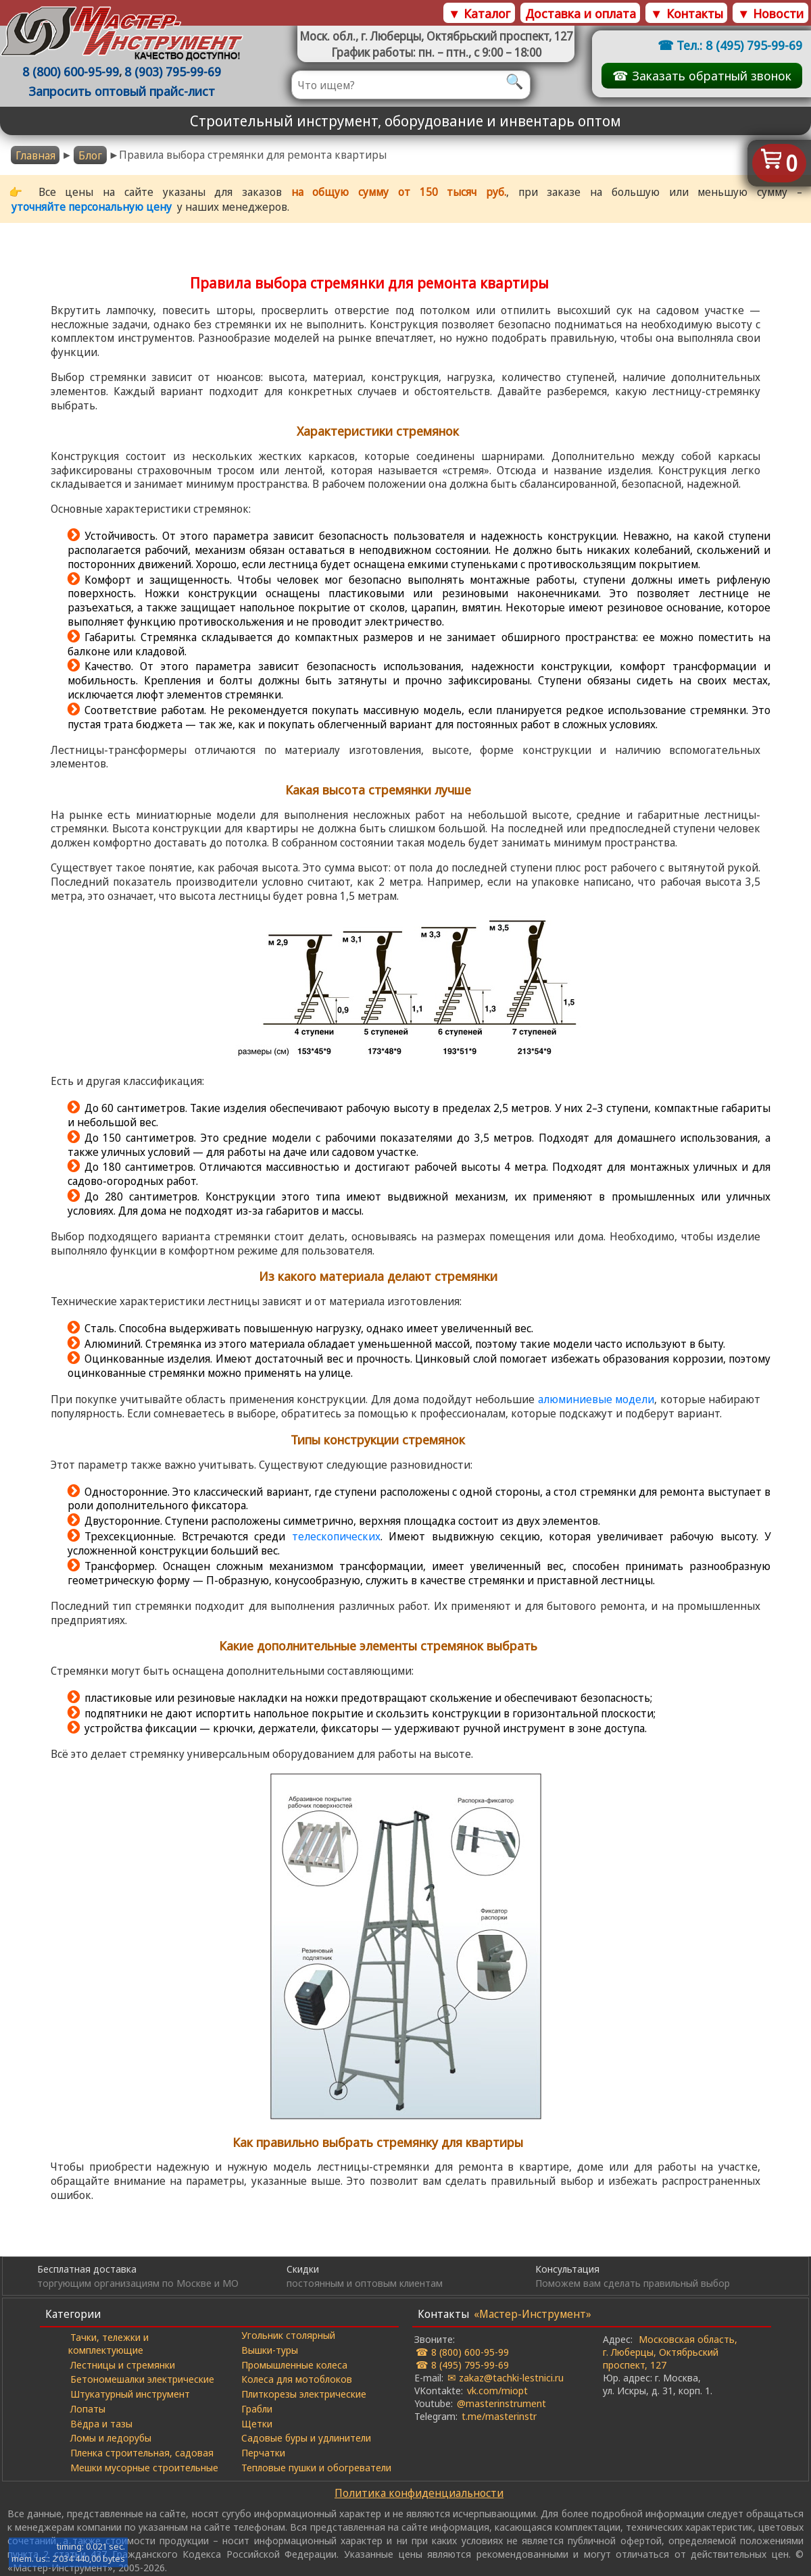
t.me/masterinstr (499, 2416)
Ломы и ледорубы (110, 2437)
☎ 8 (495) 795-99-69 (462, 2364)
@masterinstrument (501, 2403)
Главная (35, 155)
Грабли (256, 2408)
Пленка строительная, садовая (142, 2452)
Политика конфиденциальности (419, 2492)
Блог (90, 155)
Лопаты (87, 2408)
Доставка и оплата (580, 13)
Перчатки (263, 2452)
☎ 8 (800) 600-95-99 (462, 2351)
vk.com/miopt (497, 2390)
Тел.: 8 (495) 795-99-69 (739, 44)
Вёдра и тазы (101, 2423)
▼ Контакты (686, 13)
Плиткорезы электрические (303, 2393)
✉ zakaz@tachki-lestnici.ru (505, 2377)
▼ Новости (770, 13)
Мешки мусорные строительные (144, 2467)
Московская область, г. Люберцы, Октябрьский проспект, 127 (670, 2351)
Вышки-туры (269, 2349)
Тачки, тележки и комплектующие (108, 2343)
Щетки (256, 2423)
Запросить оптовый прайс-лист (121, 90)
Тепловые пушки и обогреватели (316, 2467)
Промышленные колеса (294, 2364)
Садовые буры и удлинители (306, 2437)
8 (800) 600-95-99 (70, 71)
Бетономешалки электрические (142, 2378)
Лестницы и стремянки (122, 2364)
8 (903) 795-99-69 (172, 71)
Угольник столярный (288, 2335)
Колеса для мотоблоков (296, 2378)
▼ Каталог (479, 13)
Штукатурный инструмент (130, 2393)
